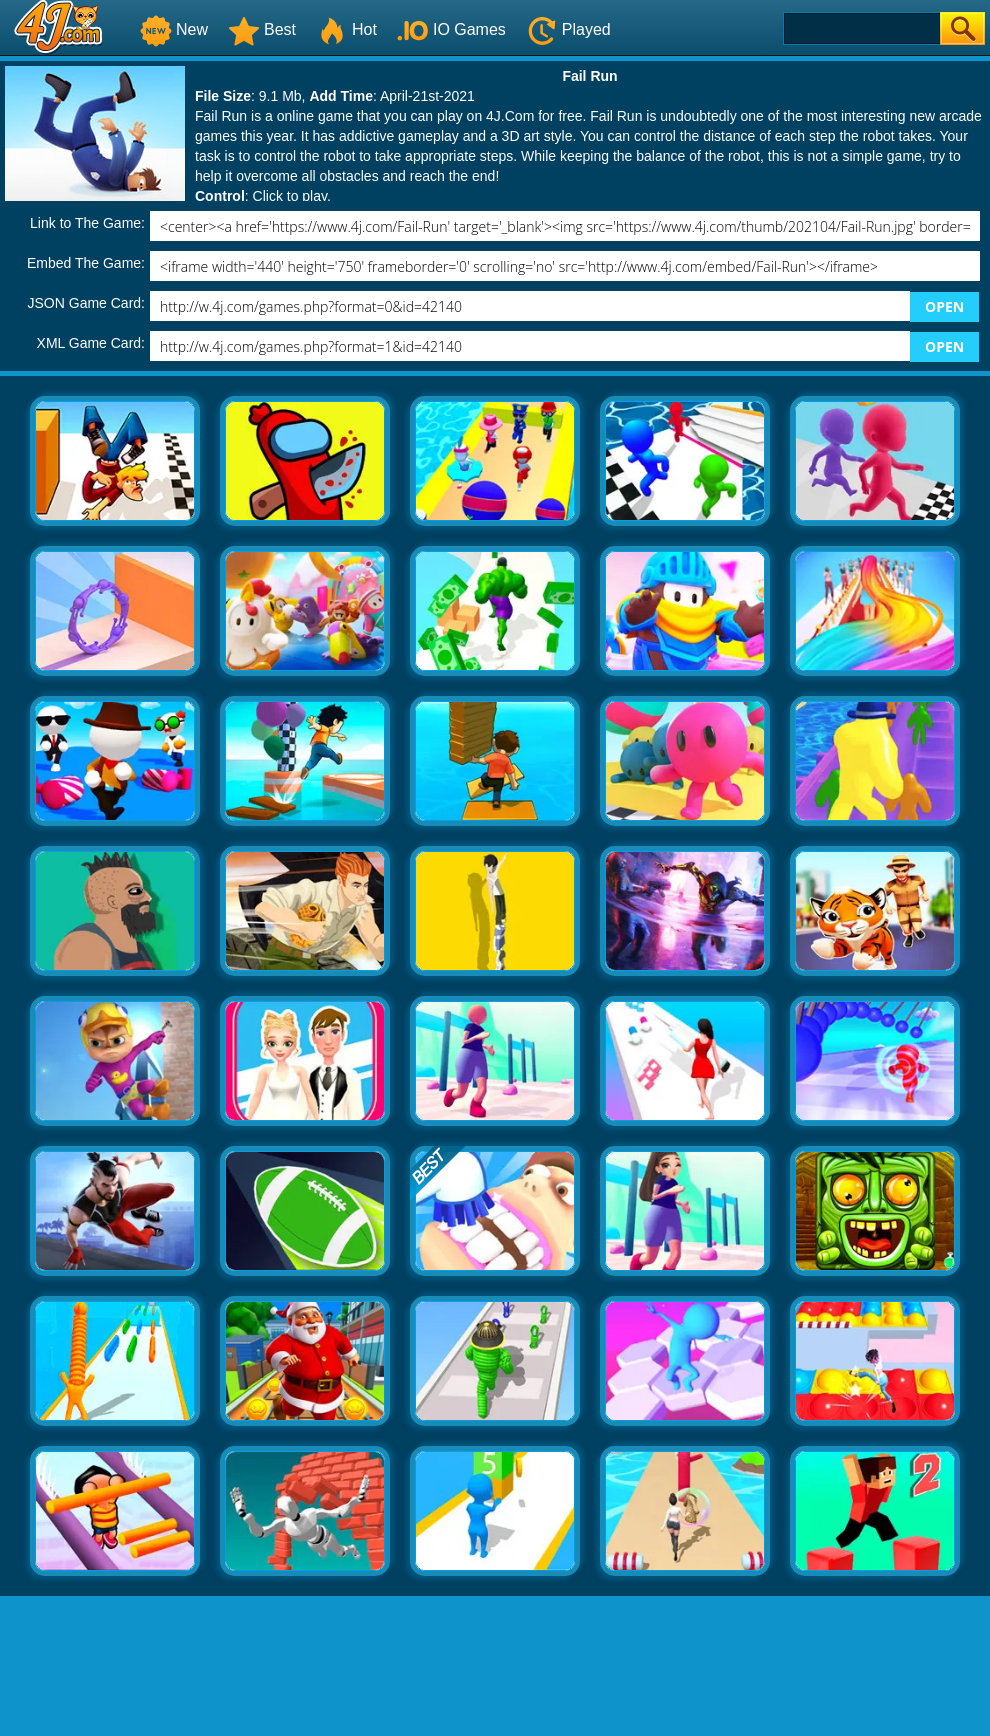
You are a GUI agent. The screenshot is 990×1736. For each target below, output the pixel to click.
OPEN (944, 306)
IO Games (451, 29)
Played (568, 29)
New (174, 29)
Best (262, 29)
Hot (346, 29)
